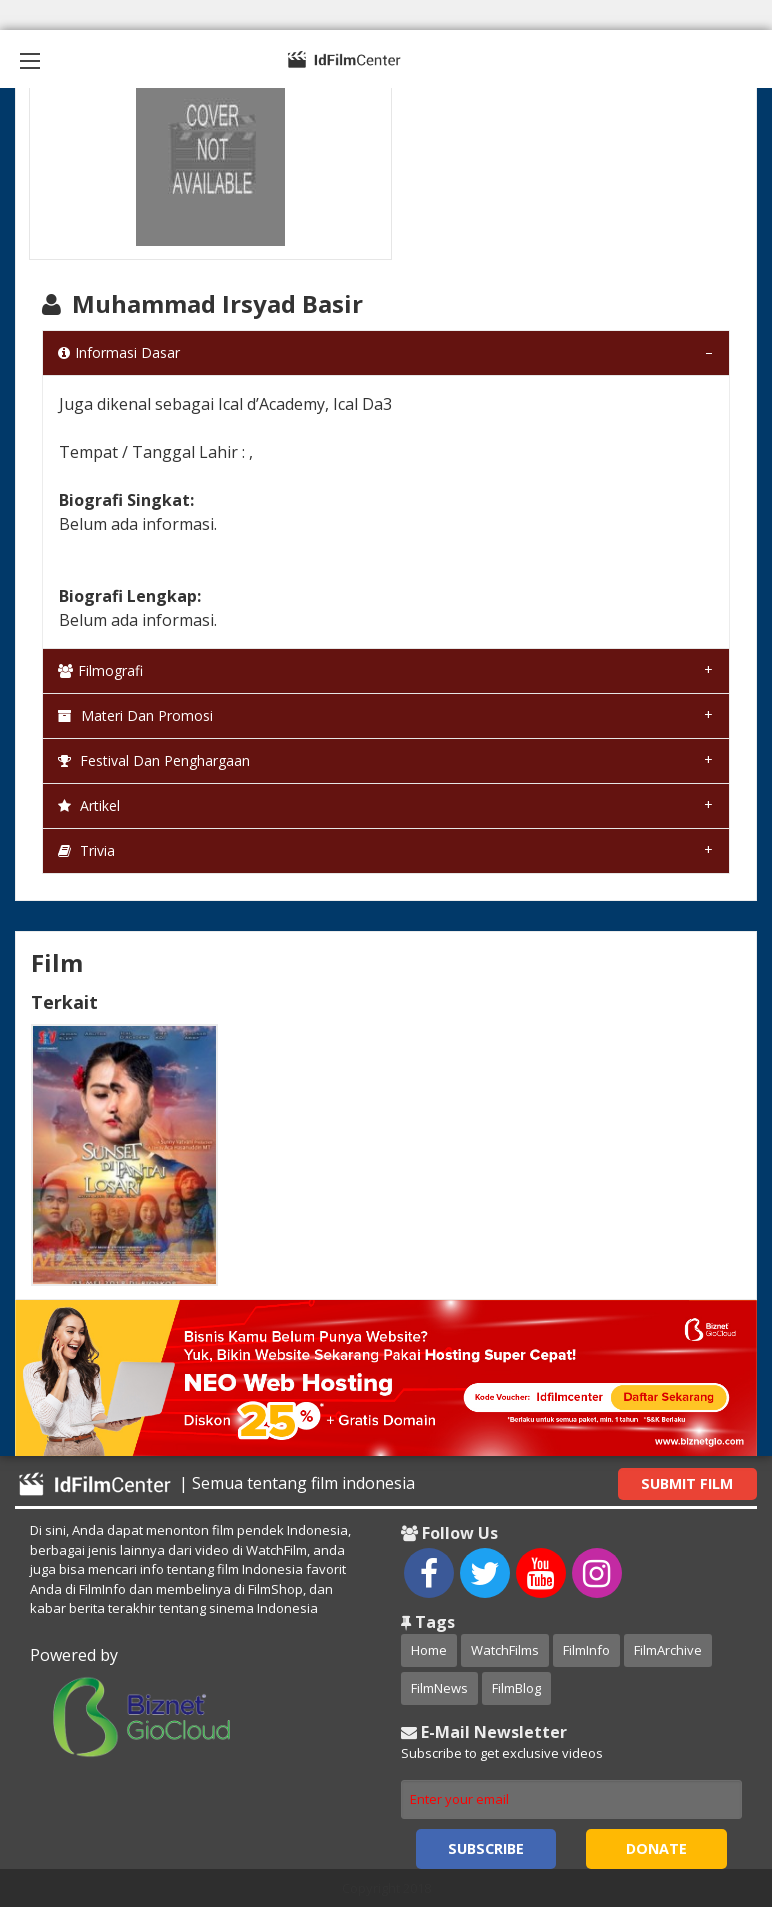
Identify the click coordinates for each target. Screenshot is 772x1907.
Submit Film (687, 1483)
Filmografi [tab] (100, 670)
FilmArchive (668, 1650)
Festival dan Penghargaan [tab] (154, 760)
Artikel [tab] (89, 805)
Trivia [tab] (86, 850)
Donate (656, 1848)
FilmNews (439, 1688)
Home (429, 1650)
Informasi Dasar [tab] (119, 352)
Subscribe (486, 1848)
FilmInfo (586, 1650)
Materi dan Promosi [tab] (135, 715)
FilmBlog (516, 1688)
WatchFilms (505, 1650)
